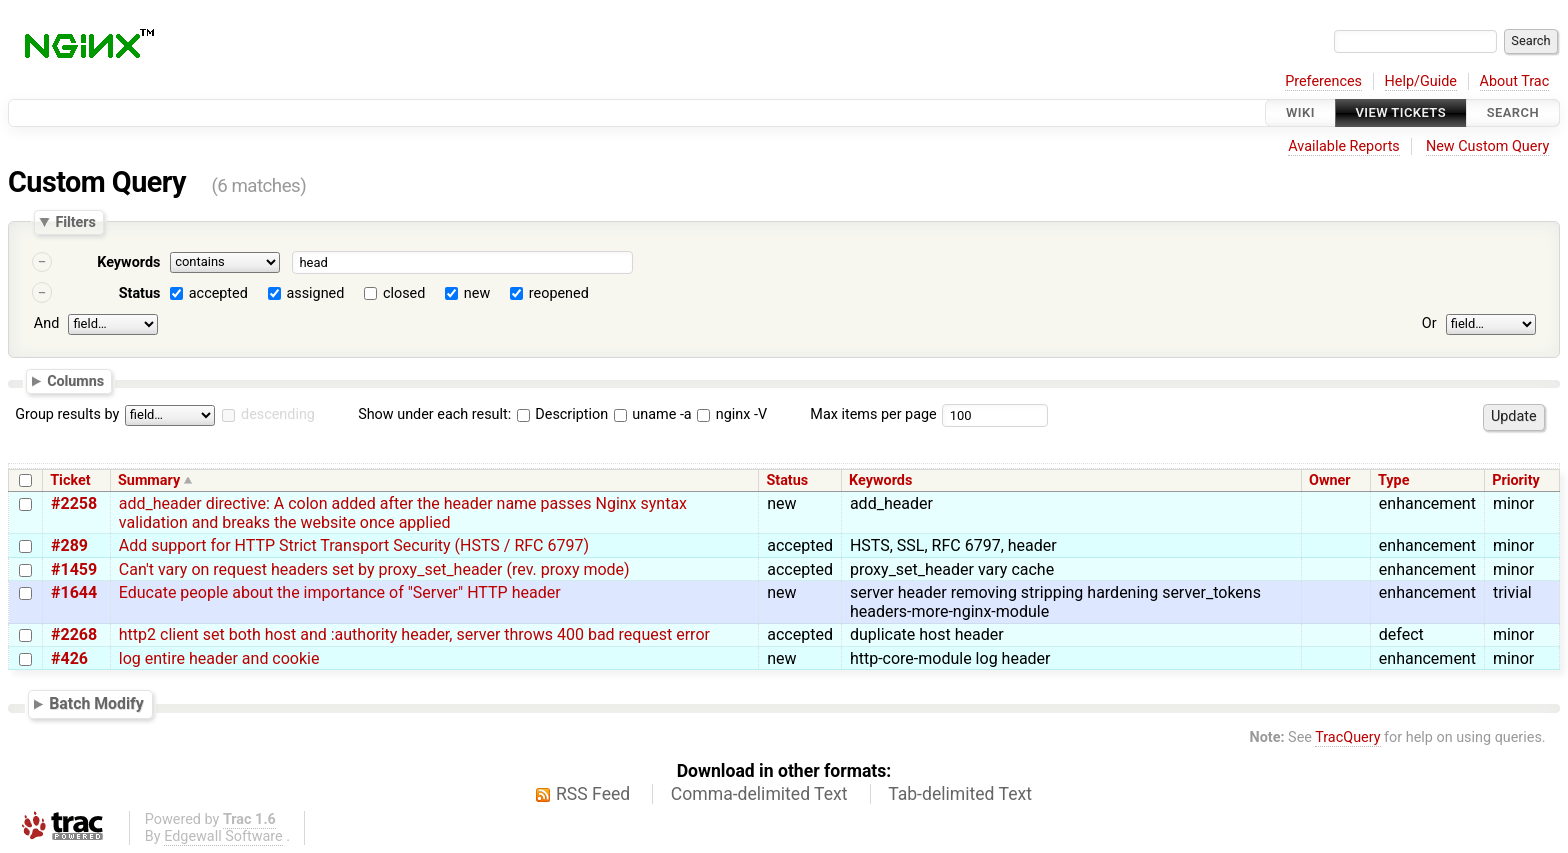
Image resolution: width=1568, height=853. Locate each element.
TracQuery (1347, 737)
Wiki (1300, 112)
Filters (75, 222)
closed (404, 293)
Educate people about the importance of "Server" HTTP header (340, 592)
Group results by (67, 414)
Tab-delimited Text (960, 794)
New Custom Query (1487, 146)
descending (278, 414)
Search (1513, 112)
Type (1393, 480)
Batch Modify (96, 703)
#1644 (74, 592)
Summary (149, 480)
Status (140, 293)
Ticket (70, 480)
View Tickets (1401, 112)
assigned (315, 293)
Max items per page (873, 414)
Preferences (1323, 81)
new (477, 293)
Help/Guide (1421, 81)
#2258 (74, 503)
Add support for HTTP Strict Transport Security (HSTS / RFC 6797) (354, 545)
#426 (69, 658)
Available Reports (1344, 146)
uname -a (653, 414)
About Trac (1515, 81)
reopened (559, 293)
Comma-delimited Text (759, 794)
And (46, 323)
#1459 (74, 569)
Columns (75, 380)
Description (562, 414)
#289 (69, 545)
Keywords (128, 262)
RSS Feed (593, 794)
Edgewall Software (223, 836)
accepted (218, 293)
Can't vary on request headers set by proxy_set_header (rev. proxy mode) (374, 569)
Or (1429, 323)
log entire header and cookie (219, 658)
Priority (1516, 480)
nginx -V (732, 414)
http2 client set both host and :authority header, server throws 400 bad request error (414, 634)
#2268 (74, 634)
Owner (1330, 480)
